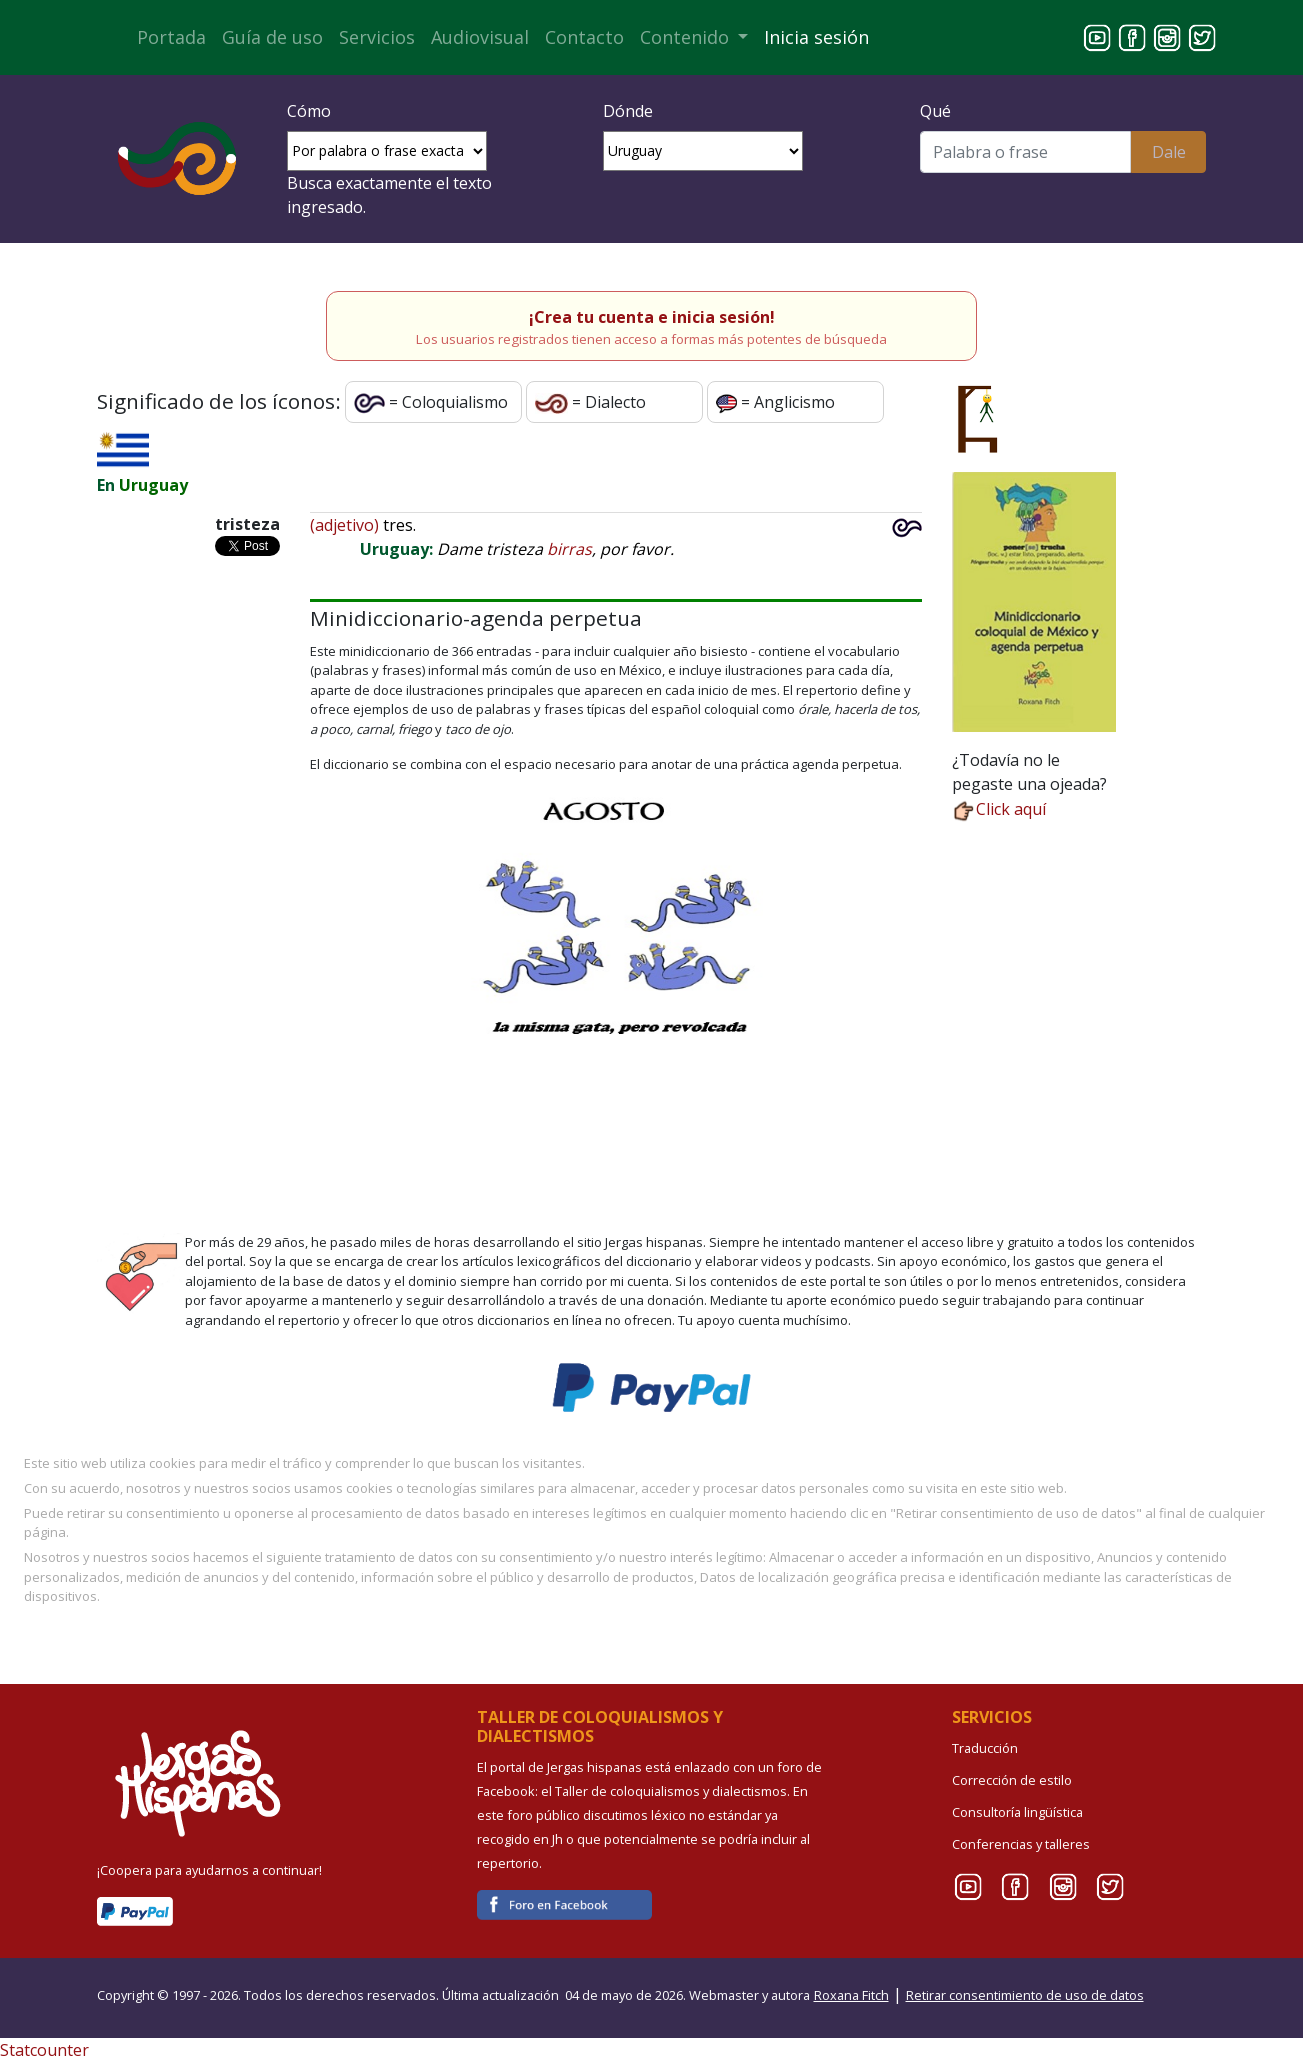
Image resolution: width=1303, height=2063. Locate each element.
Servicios (377, 37)
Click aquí (999, 809)
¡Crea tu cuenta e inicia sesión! (652, 317)
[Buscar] (1025, 152)
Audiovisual (480, 37)
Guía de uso (272, 37)
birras (569, 549)
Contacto (584, 37)
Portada (171, 37)
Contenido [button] (687, 37)
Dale (1169, 152)
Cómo (309, 111)
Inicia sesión (816, 37)
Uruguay (153, 485)
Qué (935, 111)
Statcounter (44, 2050)
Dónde (628, 111)
